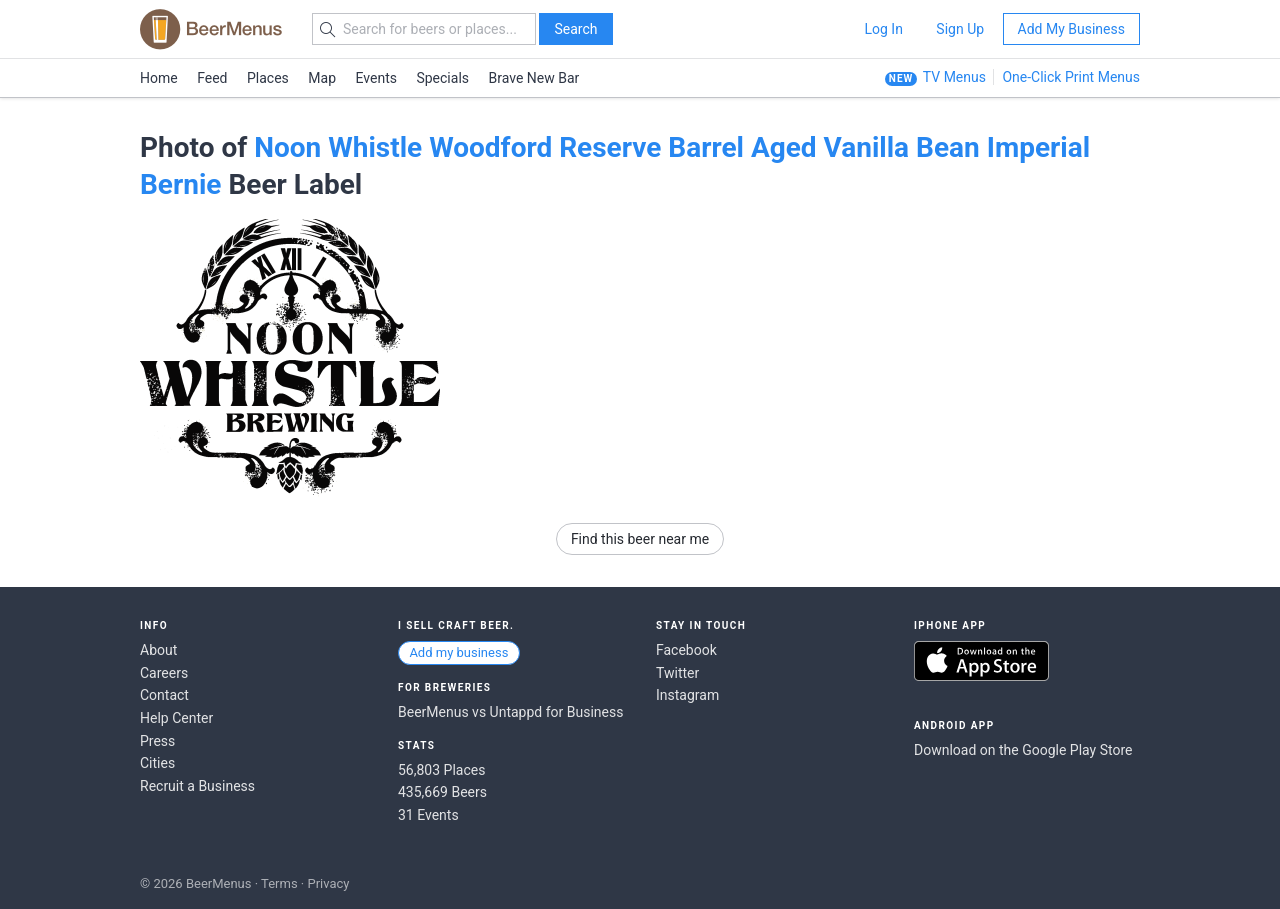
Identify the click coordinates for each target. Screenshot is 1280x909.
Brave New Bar (534, 78)
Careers (164, 673)
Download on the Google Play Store (1023, 750)
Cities (157, 763)
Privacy (328, 883)
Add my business (458, 652)
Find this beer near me (640, 539)
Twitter (677, 673)
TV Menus (954, 77)
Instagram (687, 695)
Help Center (176, 718)
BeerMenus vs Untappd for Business (510, 712)
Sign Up (960, 29)
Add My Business (1071, 29)
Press (157, 741)
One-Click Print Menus (1071, 77)
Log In (883, 29)
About (158, 650)
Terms (279, 883)
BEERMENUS (211, 29)
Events (376, 78)
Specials (442, 78)
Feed (212, 78)
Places (268, 78)
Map (322, 78)
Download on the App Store (981, 661)
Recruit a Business (197, 786)
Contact (164, 695)
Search (575, 29)
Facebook (686, 650)
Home (159, 78)
